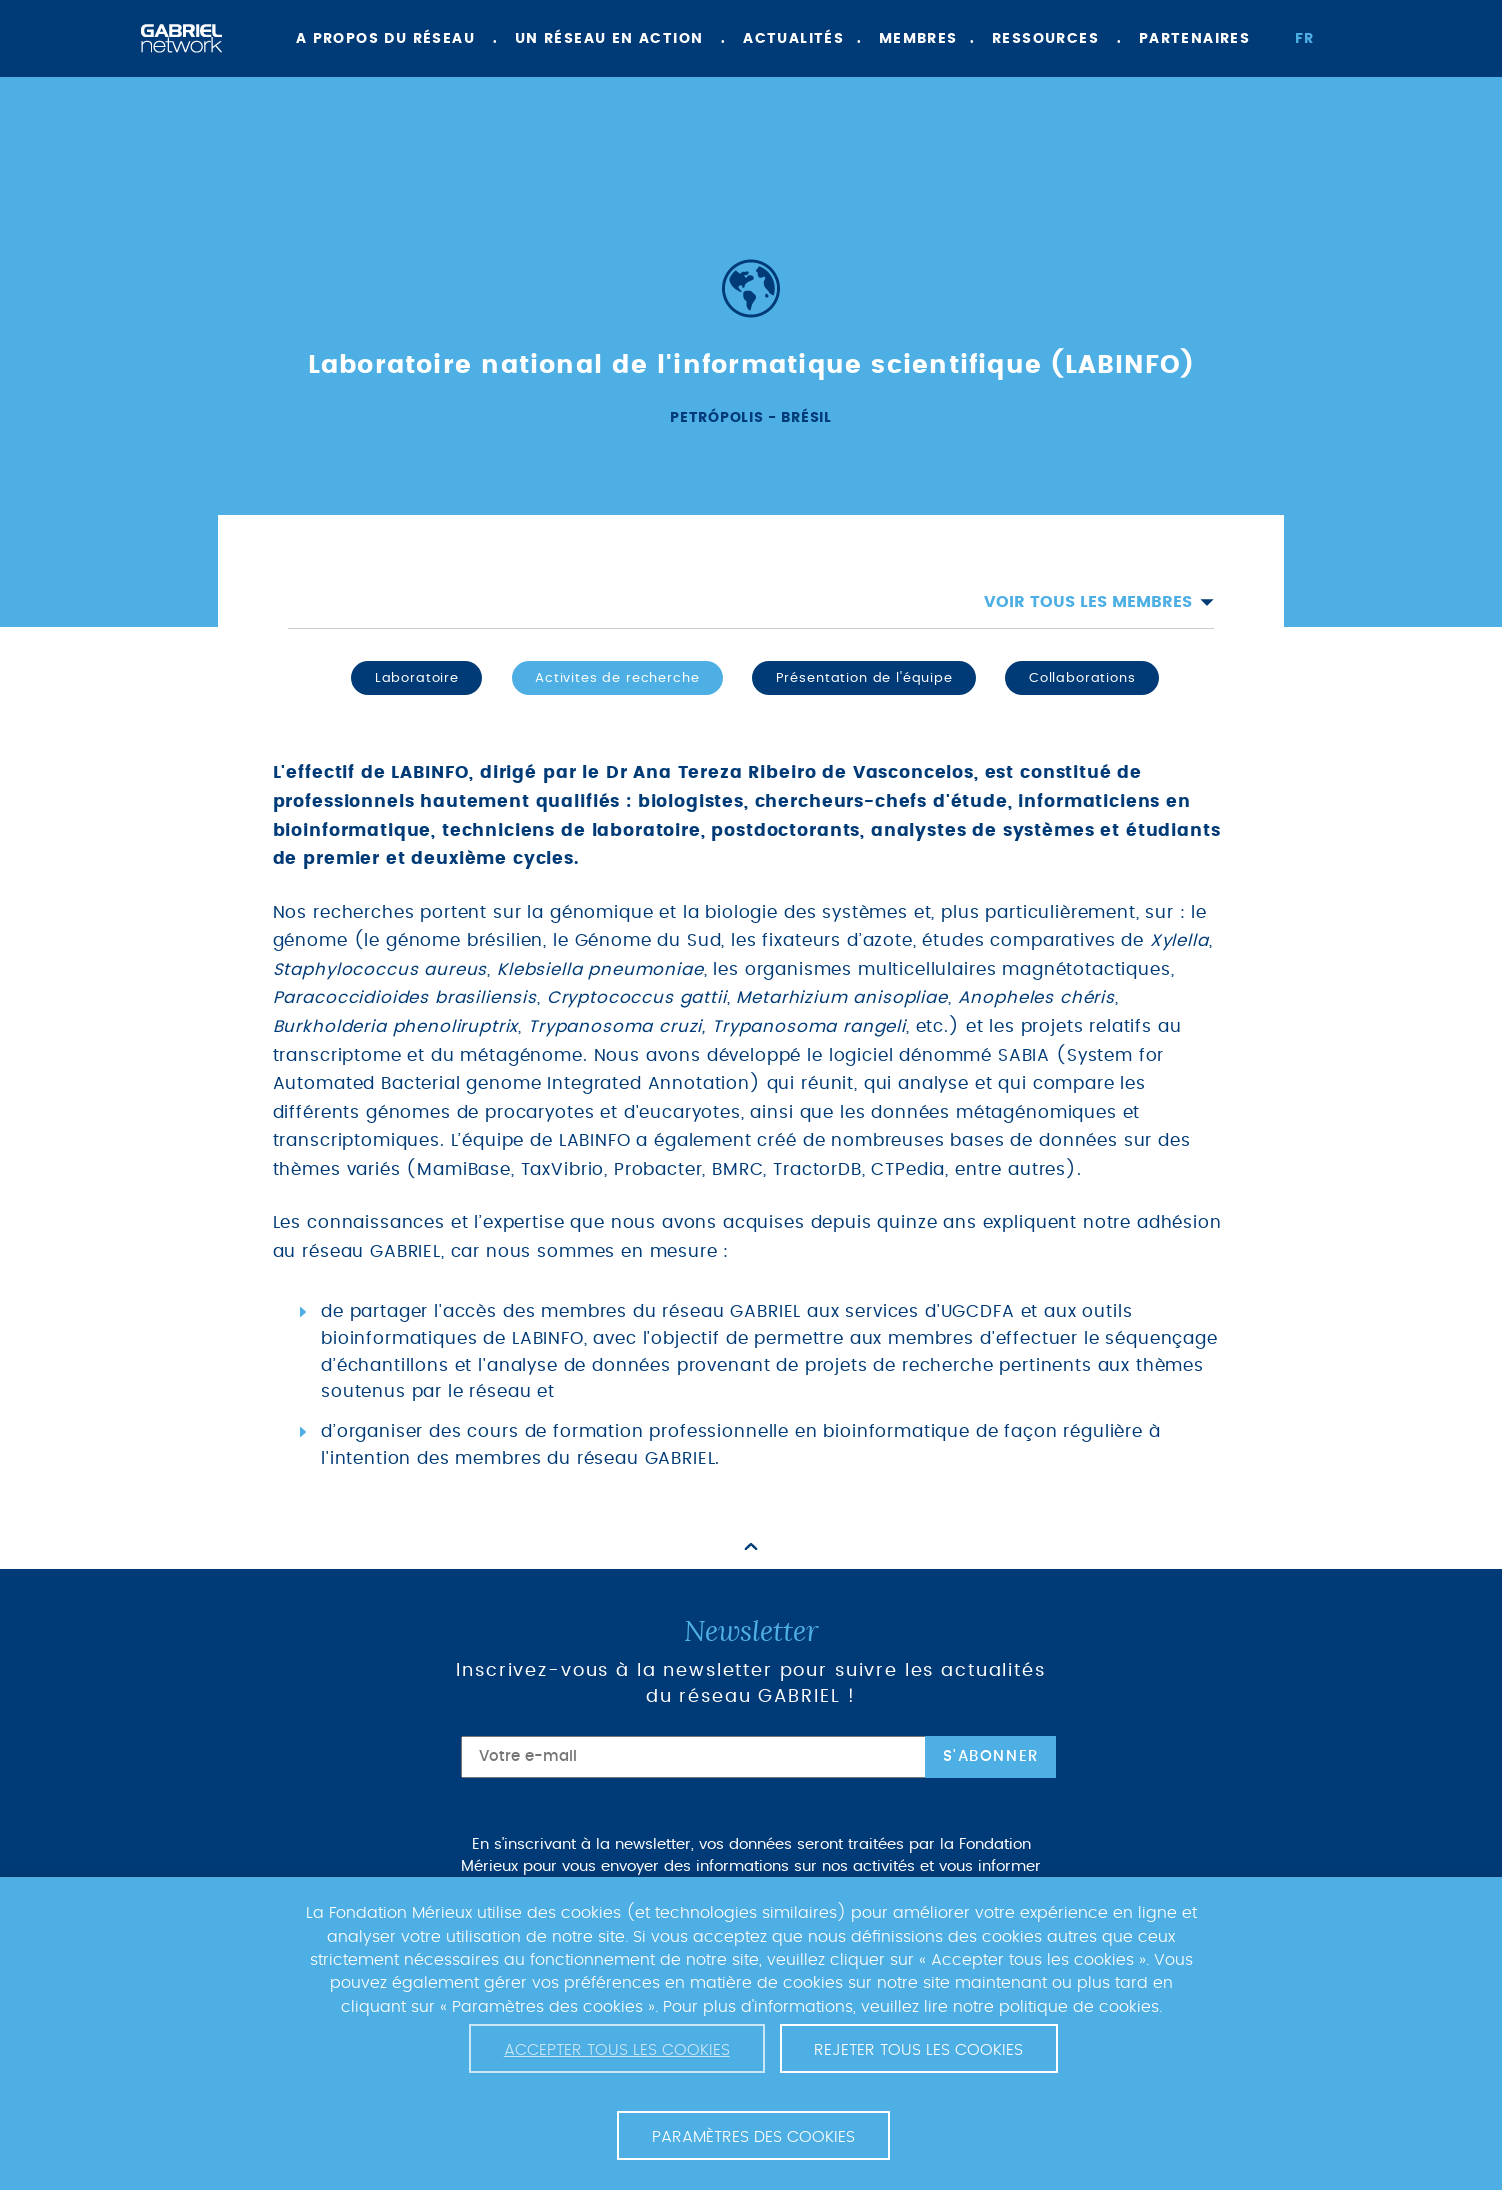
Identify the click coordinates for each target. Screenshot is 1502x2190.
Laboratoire (417, 678)
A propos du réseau (385, 39)
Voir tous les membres (1099, 602)
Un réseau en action (609, 39)
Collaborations (1082, 678)
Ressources (1045, 39)
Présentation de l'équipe (864, 678)
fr (1305, 39)
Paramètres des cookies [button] (753, 2137)
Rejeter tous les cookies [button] (918, 2050)
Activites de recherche (617, 678)
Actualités (793, 39)
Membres (918, 39)
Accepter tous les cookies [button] (617, 2050)
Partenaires (1194, 39)
